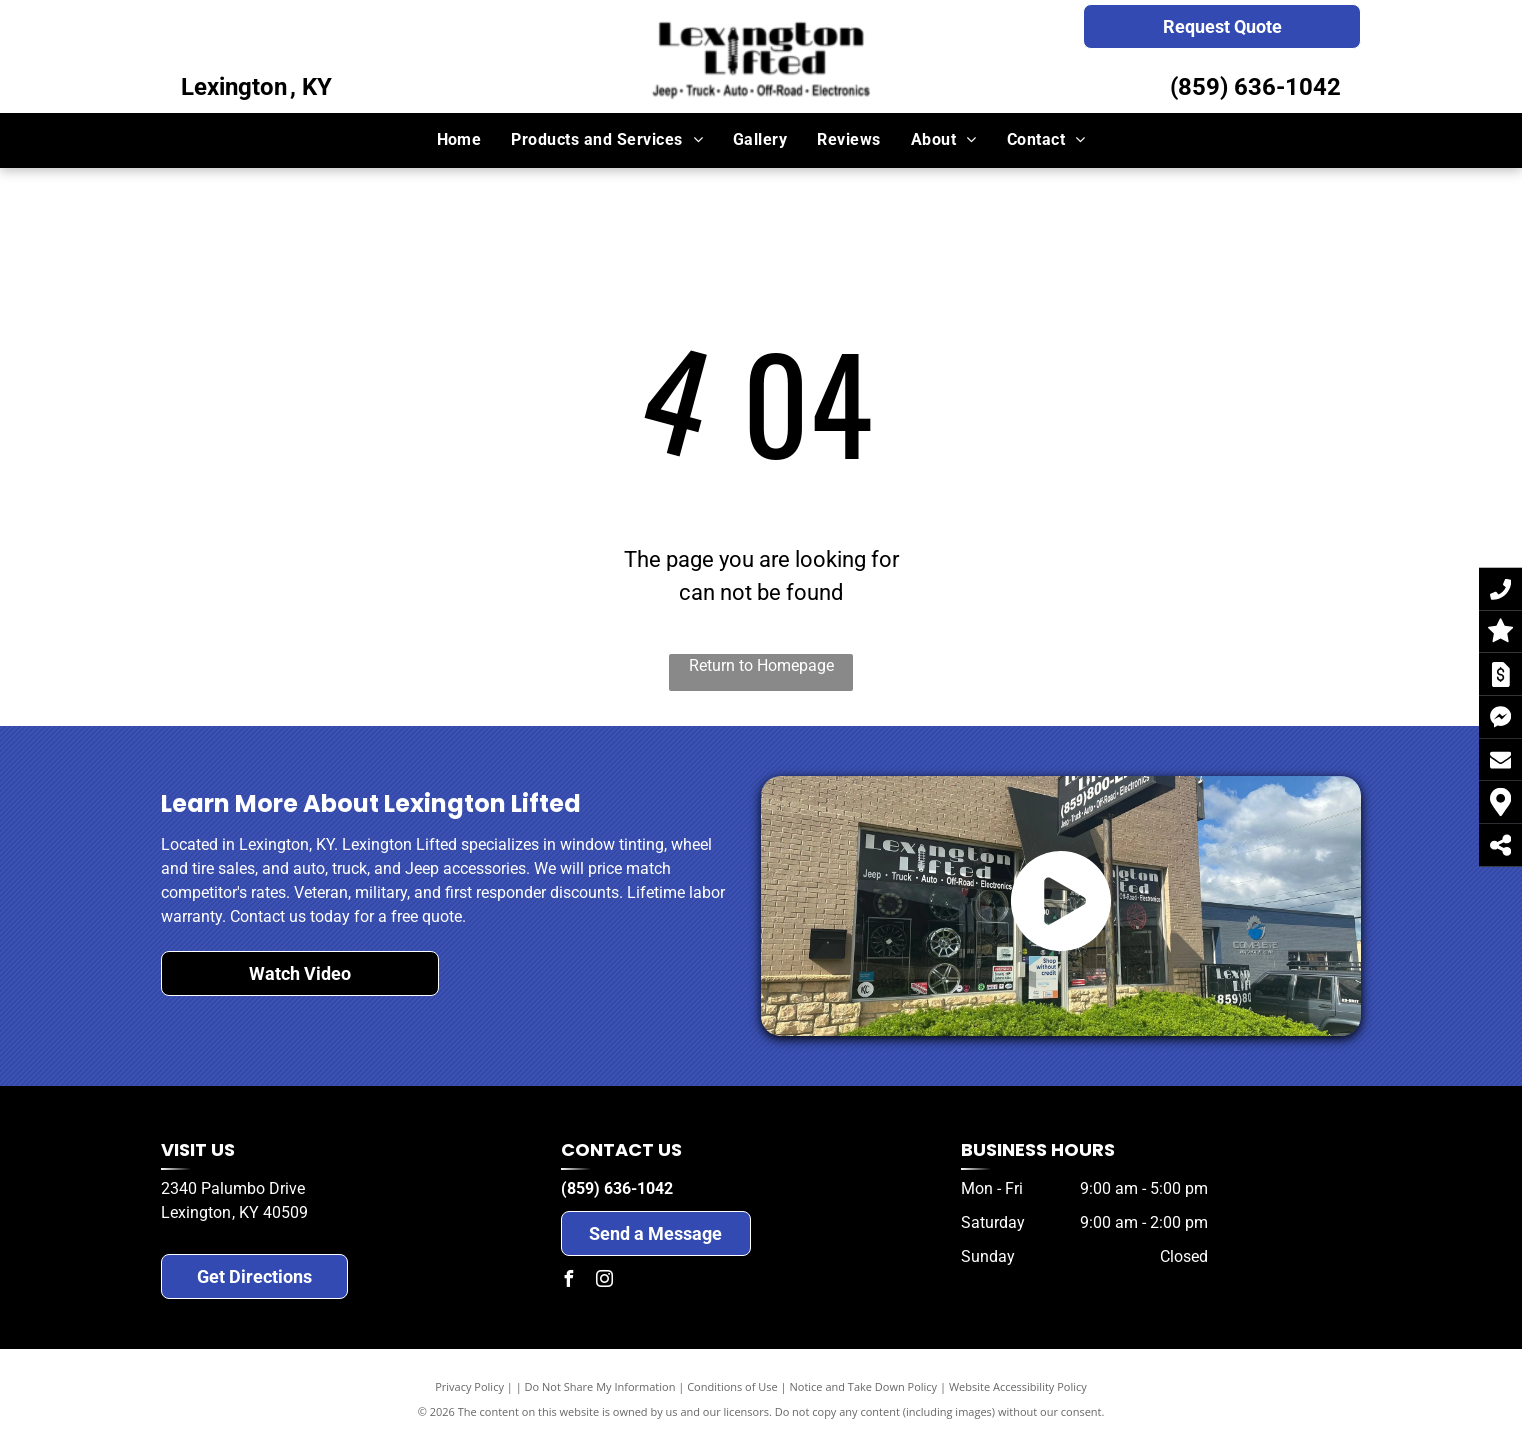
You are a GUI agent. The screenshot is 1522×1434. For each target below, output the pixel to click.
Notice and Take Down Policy (864, 1386)
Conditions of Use (732, 1386)
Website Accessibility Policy (1018, 1386)
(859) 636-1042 (1255, 87)
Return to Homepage (761, 665)
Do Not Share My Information (600, 1386)
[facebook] (569, 1281)
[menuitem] (459, 140)
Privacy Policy (469, 1386)
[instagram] (605, 1281)
